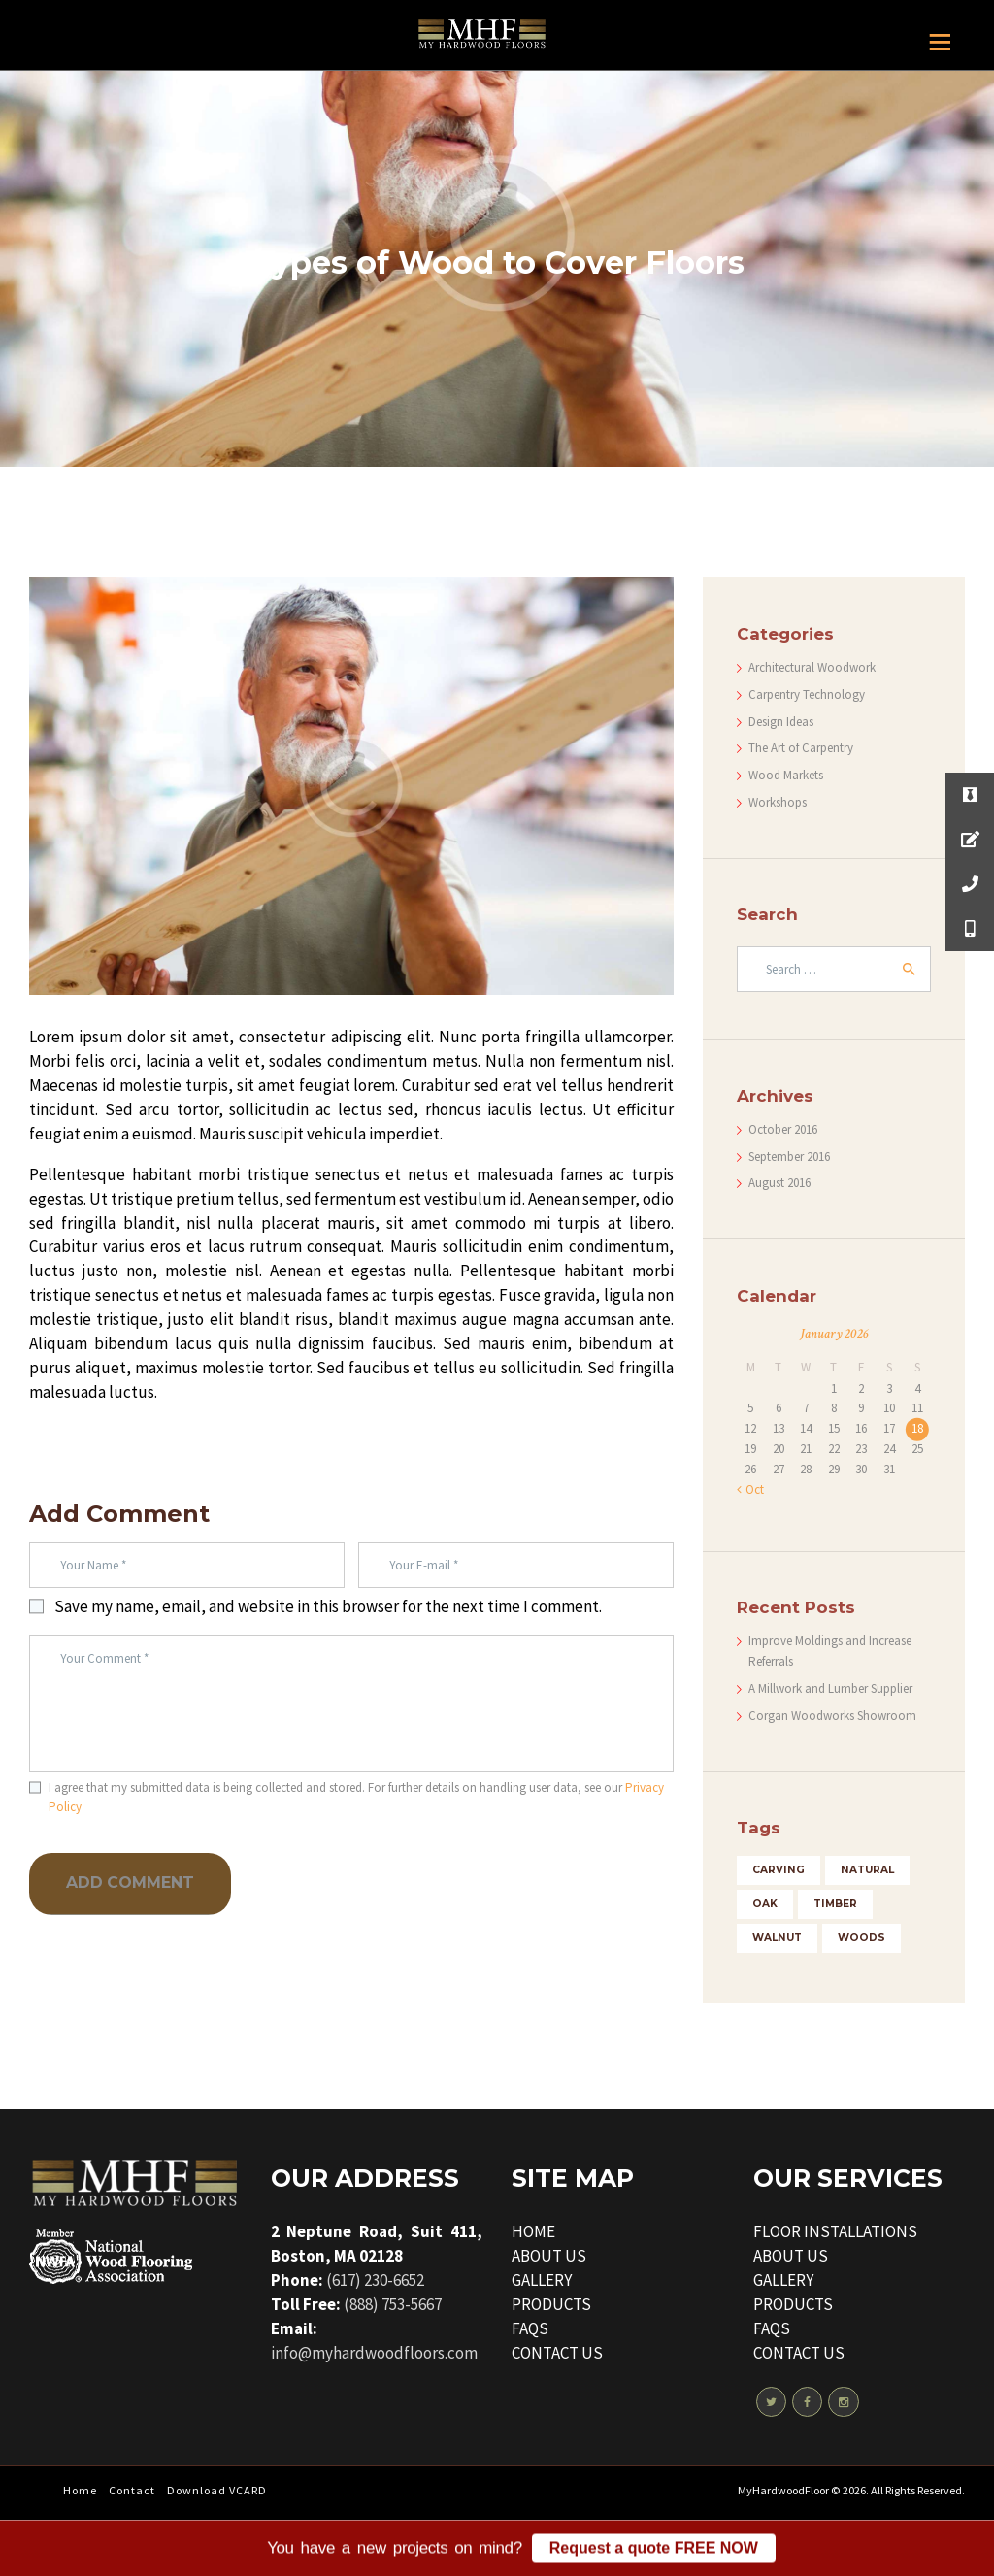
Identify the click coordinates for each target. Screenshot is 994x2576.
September (789, 1156)
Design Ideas (780, 721)
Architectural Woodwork (812, 667)
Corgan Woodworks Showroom (832, 1715)
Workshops (777, 802)
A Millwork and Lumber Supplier (830, 1688)
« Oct (750, 1489)
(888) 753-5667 (393, 2304)
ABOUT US (549, 2255)
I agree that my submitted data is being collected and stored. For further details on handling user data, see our (356, 1797)
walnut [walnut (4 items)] (777, 1938)
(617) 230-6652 (375, 2280)
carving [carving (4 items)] (778, 1870)
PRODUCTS (551, 2304)
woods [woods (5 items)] (861, 1938)
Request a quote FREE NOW (653, 2554)
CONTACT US (557, 2352)
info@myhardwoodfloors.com (374, 2352)
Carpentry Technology (806, 694)
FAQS (530, 2328)
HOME (533, 2231)
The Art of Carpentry (800, 748)
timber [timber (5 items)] (835, 1904)
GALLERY (542, 2280)
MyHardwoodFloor (783, 2490)
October (782, 1129)
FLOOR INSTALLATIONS (835, 2231)
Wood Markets (785, 775)
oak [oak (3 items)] (765, 1904)
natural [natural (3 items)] (867, 1870)
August (779, 1182)
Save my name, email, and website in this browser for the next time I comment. (328, 1606)
